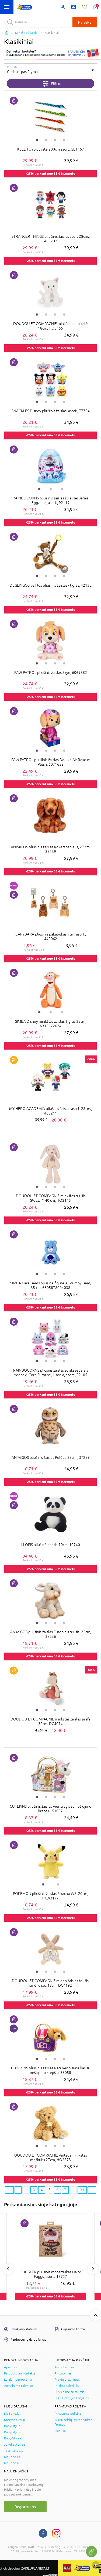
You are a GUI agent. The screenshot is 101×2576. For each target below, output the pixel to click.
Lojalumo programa (18, 2379)
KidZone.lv (11, 2463)
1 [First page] (18, 2190)
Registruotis (25, 2506)
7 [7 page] (65, 2190)
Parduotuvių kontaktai (20, 2373)
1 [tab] (37, 140)
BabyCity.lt (12, 2426)
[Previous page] (9, 2190)
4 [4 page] (42, 2190)
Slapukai (61, 2431)
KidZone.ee (12, 2457)
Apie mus (11, 2367)
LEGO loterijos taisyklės (72, 2398)
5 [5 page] (49, 2190)
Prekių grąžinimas (67, 2379)
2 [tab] (46, 140)
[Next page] (92, 2190)
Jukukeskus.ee (14, 2444)
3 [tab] (55, 140)
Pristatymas (63, 2373)
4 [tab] (64, 140)
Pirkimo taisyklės (67, 2386)
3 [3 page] (34, 2190)
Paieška (84, 22)
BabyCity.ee (13, 2438)
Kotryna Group (14, 2420)
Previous (8, 2268)
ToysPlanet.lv (13, 2451)
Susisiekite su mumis (69, 2392)
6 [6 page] (57, 2190)
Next (93, 2268)
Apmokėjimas (64, 2367)
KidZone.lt (11, 2414)
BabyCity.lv (12, 2432)
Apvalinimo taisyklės (18, 2386)
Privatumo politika (68, 2414)
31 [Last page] (82, 2190)
